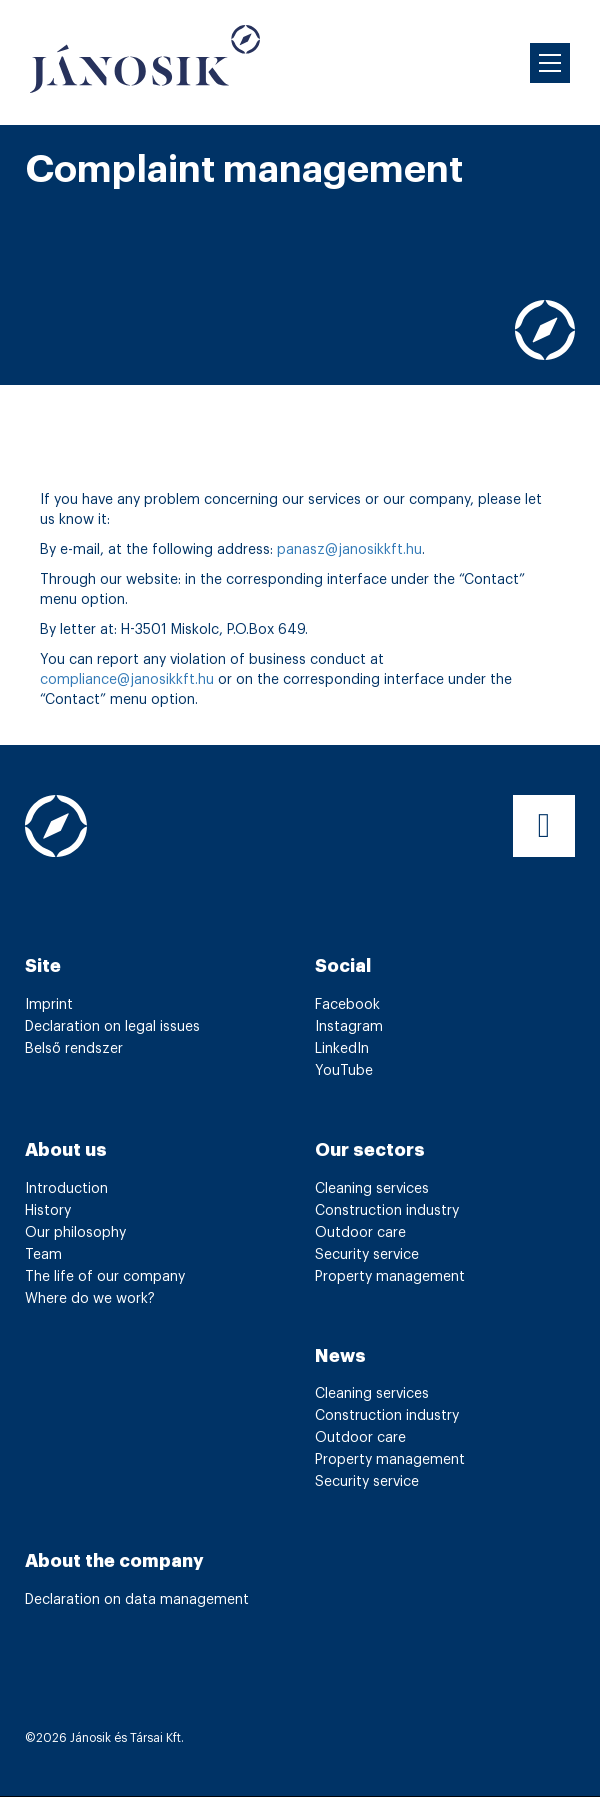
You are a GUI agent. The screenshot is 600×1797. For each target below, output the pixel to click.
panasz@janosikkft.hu (349, 550)
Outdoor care (360, 1233)
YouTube (344, 1071)
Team (43, 1255)
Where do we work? (90, 1299)
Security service (367, 1255)
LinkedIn (342, 1049)
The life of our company (105, 1277)
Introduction (66, 1189)
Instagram (349, 1027)
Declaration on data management (137, 1600)
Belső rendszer (74, 1049)
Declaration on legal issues (112, 1027)
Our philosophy (75, 1233)
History (48, 1211)
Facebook (347, 1005)
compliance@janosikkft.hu (127, 680)
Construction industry (387, 1211)
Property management (390, 1277)
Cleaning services (372, 1189)
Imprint (49, 1005)
